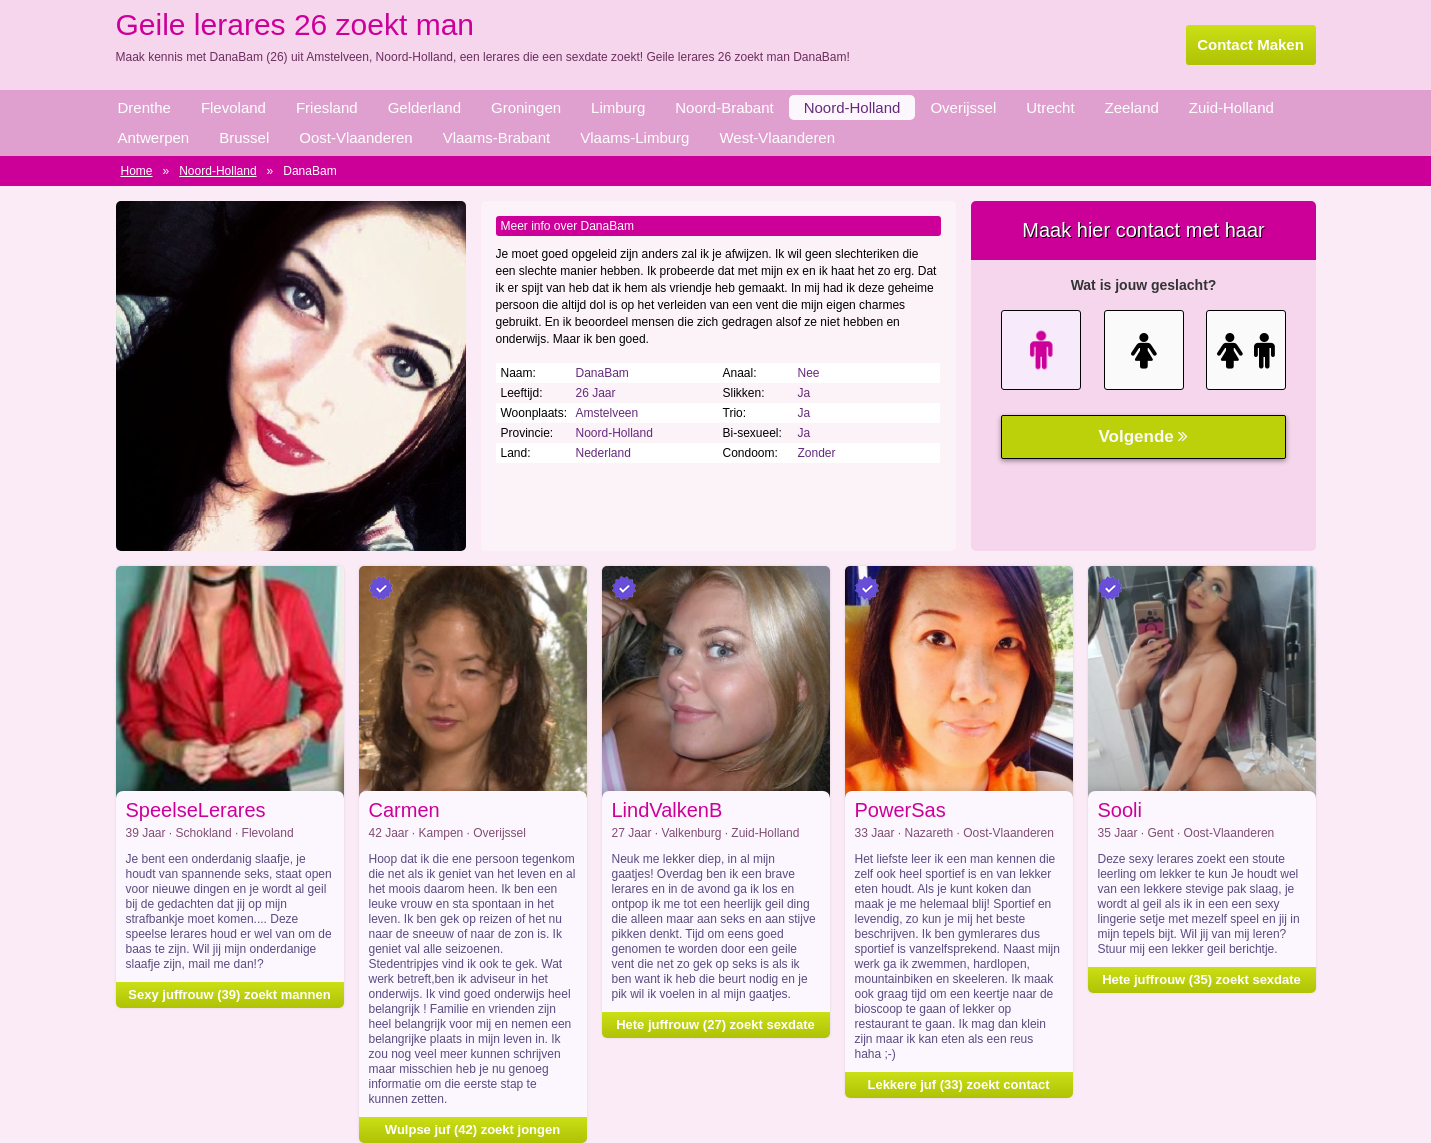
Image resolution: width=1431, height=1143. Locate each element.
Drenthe (144, 107)
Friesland (327, 107)
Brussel (244, 137)
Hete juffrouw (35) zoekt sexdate (1201, 979)
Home (137, 171)
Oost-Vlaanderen (355, 137)
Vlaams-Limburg (634, 137)
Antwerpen (154, 137)
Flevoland (233, 107)
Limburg (618, 107)
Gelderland (424, 107)
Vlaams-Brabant (497, 137)
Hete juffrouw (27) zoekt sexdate (715, 1024)
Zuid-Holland (1231, 107)
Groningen (526, 107)
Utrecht (1050, 107)
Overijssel (963, 107)
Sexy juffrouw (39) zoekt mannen (229, 994)
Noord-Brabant (724, 107)
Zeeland (1132, 107)
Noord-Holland (852, 107)
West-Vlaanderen (777, 137)
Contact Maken (1250, 44)
